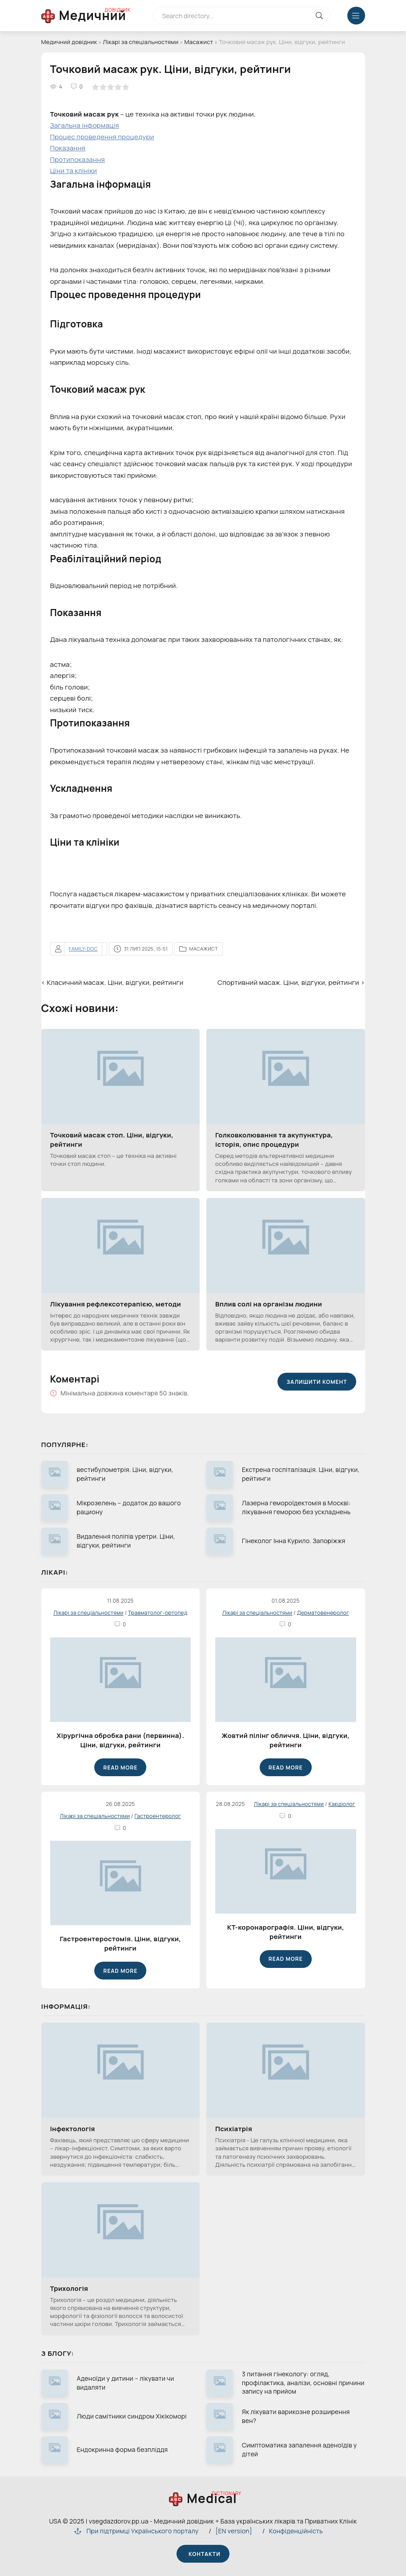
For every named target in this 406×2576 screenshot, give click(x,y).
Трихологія (69, 2288)
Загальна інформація (84, 125)
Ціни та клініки (73, 170)
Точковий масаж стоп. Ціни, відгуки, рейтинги (111, 1139)
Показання (68, 148)
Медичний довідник (69, 42)
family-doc (83, 948)
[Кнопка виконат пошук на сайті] (320, 15)
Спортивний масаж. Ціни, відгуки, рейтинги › (291, 982)
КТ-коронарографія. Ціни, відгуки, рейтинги (285, 1932)
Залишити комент (316, 1382)
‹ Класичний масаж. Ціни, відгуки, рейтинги (112, 982)
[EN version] (234, 2531)
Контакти (203, 2554)
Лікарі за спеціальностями (140, 42)
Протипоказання (77, 159)
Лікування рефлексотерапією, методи (115, 1304)
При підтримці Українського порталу (136, 2531)
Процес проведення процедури (102, 136)
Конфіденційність (296, 2531)
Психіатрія (233, 2128)
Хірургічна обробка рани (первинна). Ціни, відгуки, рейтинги (120, 1740)
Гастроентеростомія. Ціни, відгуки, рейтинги (120, 1943)
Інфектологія (72, 2128)
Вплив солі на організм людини (268, 1304)
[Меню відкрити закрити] (356, 15)
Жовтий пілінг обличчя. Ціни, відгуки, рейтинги (285, 1740)
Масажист (198, 42)
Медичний (92, 15)
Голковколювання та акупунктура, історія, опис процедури (274, 1139)
